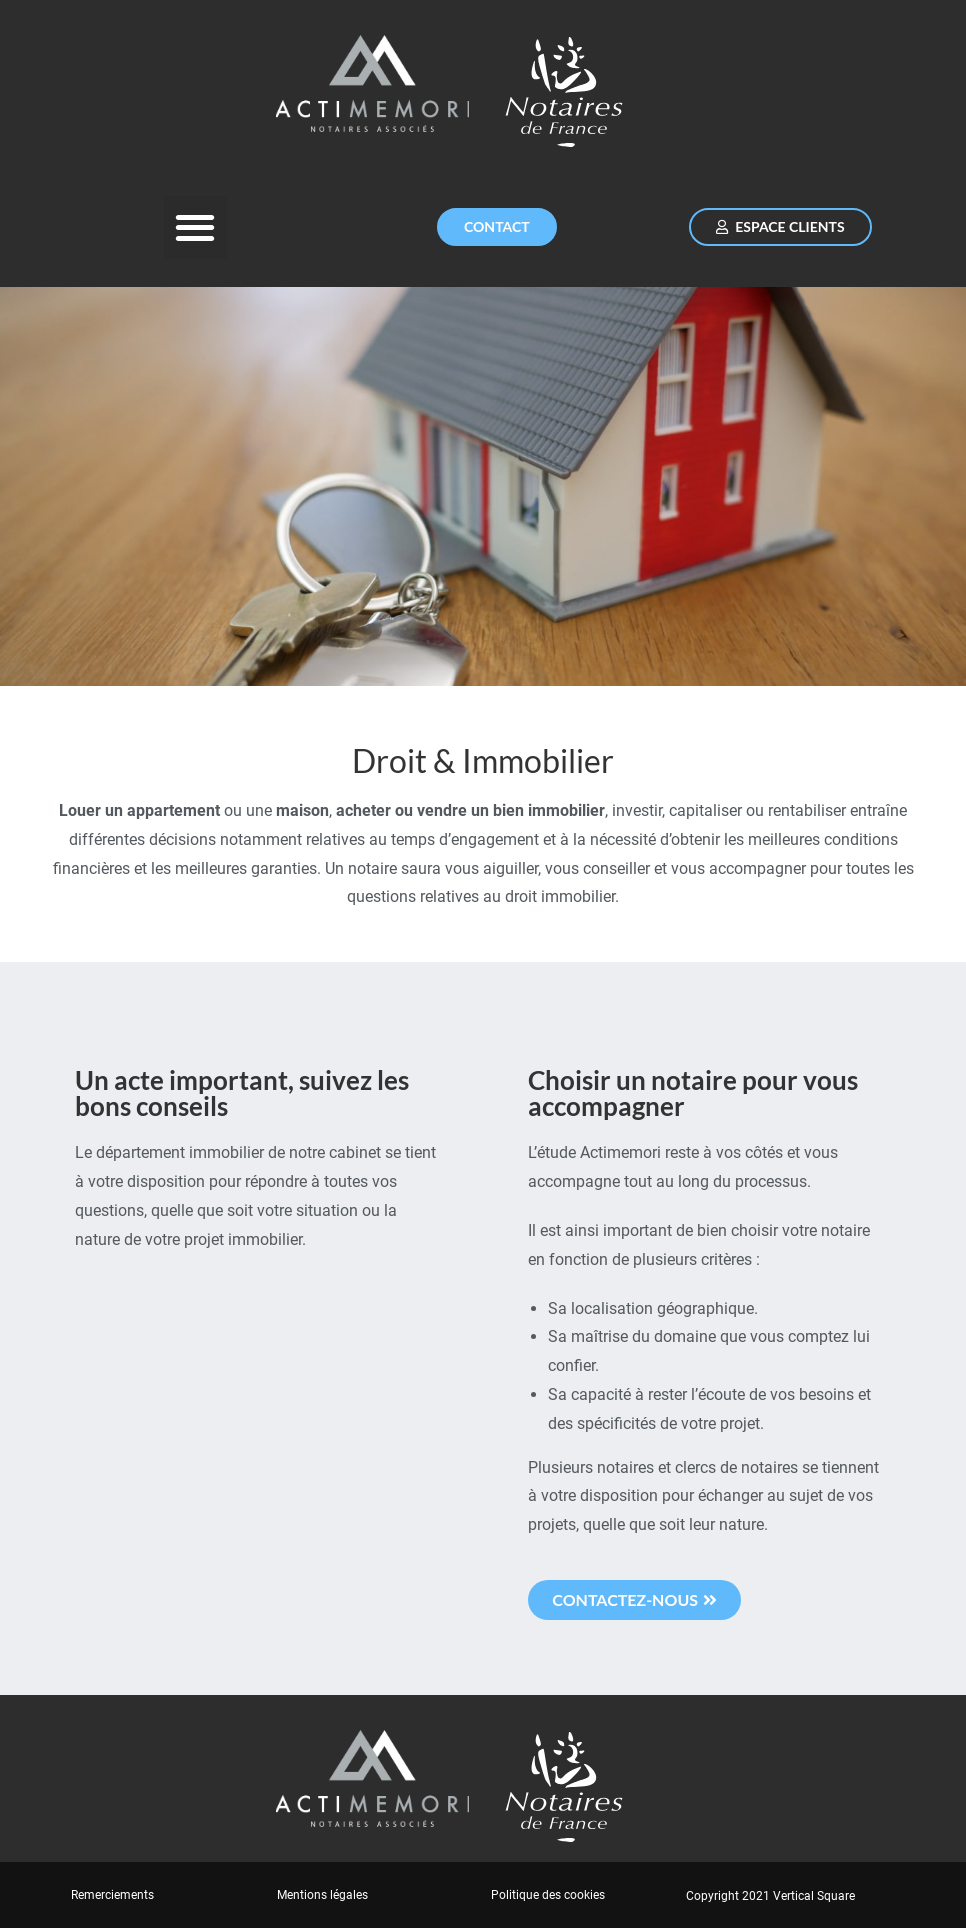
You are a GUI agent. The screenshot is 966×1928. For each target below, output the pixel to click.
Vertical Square (814, 1896)
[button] (195, 227)
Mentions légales (322, 1895)
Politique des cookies (548, 1895)
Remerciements (112, 1895)
